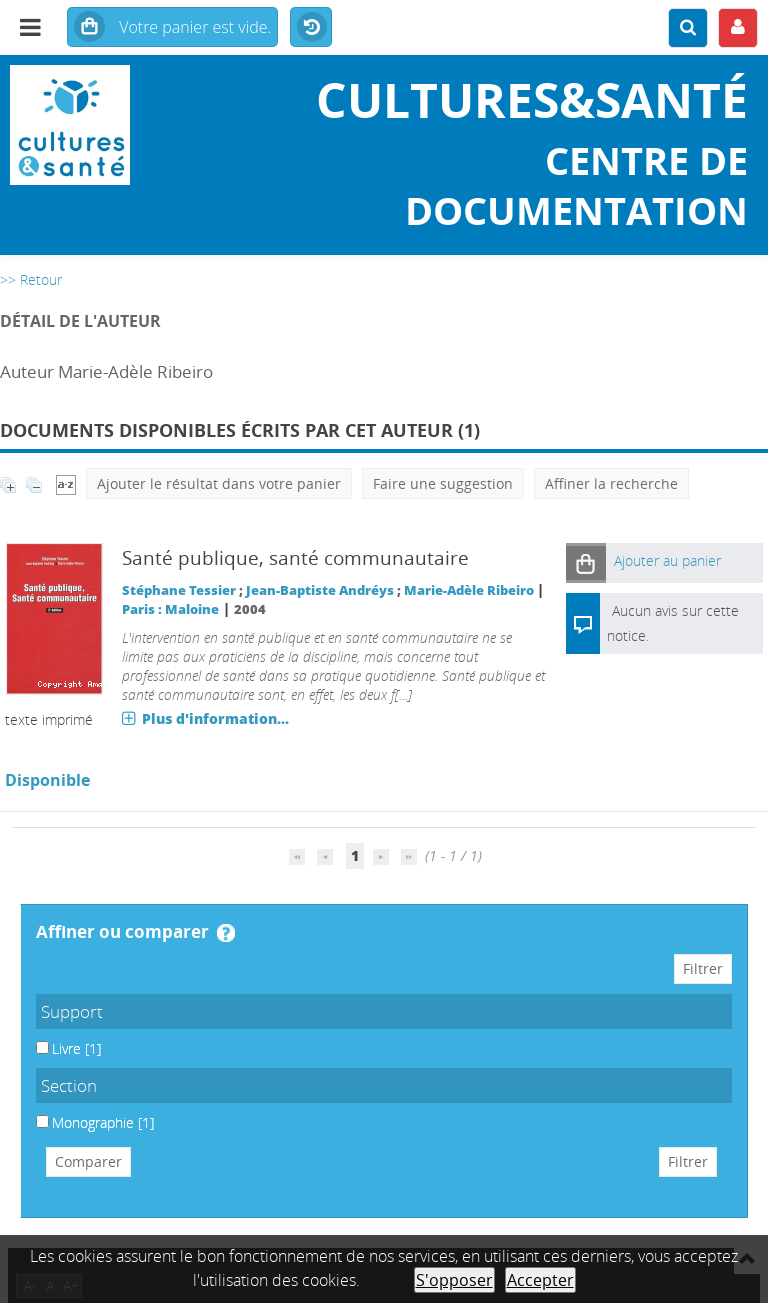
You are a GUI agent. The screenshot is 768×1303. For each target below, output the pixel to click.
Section (69, 1085)
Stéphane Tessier (179, 590)
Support (72, 1011)
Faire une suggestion (443, 483)
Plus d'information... (215, 718)
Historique (311, 28)
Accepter (540, 1280)
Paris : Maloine (170, 609)
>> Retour (31, 279)
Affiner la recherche (611, 483)
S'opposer (454, 1280)
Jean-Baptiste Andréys (320, 590)
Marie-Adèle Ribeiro (469, 590)
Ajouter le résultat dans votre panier (219, 483)
